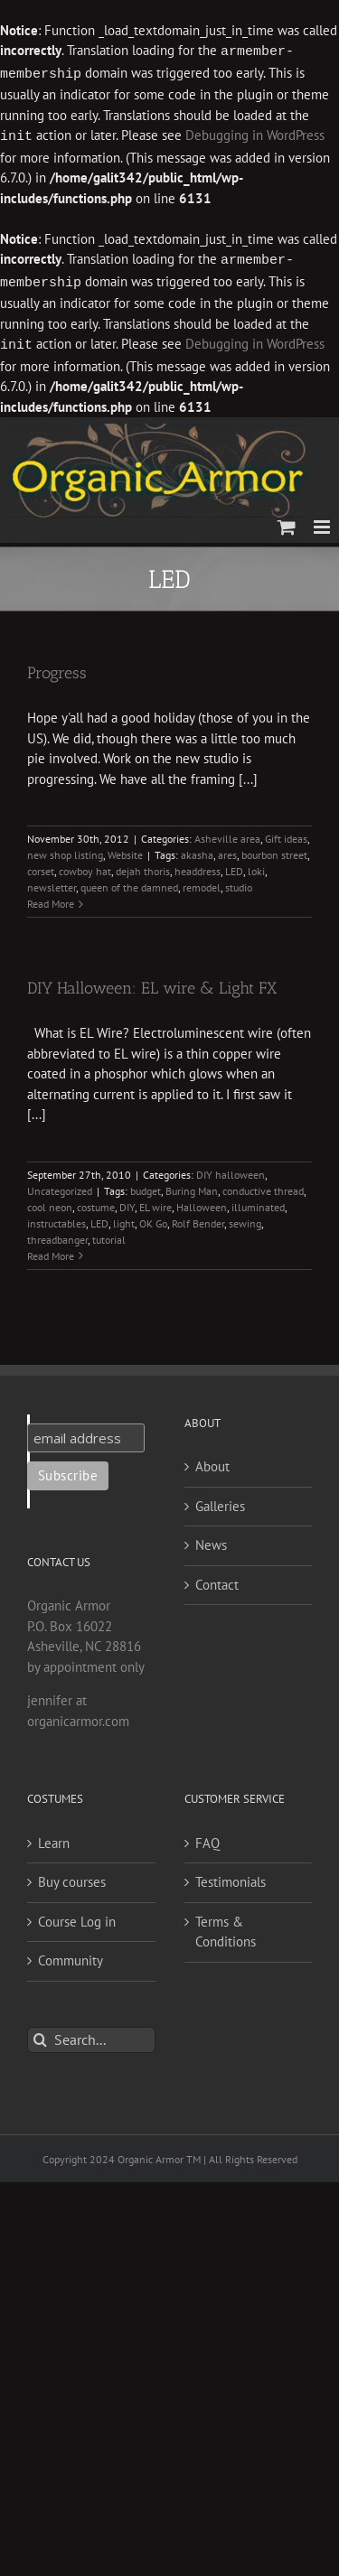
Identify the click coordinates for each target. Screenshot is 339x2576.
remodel (202, 882)
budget (145, 1185)
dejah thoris (143, 866)
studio (238, 882)
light (124, 1218)
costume (96, 1202)
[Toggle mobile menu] (323, 521)
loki (256, 866)
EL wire (155, 1202)
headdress (197, 866)
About (212, 1461)
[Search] (40, 2034)
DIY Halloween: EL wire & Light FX (152, 983)
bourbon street (274, 849)
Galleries (220, 1500)
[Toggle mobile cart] (287, 521)
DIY (127, 1202)
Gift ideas (286, 833)
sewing (245, 1218)
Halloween (201, 1202)
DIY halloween (230, 1169)
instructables (56, 1218)
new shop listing (65, 849)
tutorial (109, 1234)
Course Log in (77, 1916)
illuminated (258, 1202)
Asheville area (227, 833)
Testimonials (230, 1876)
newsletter (51, 882)
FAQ (207, 1837)
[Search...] (91, 2034)
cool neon (49, 1202)
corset (40, 866)
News (211, 1539)
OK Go (153, 1218)
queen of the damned (129, 882)
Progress (57, 667)
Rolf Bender (198, 1218)
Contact (217, 1579)
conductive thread (263, 1185)
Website (125, 849)
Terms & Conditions (225, 1927)
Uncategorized (59, 1185)
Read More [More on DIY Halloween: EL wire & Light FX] (50, 1250)
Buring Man (191, 1185)
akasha (197, 849)
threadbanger (57, 1234)
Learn (54, 1837)
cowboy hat (85, 866)
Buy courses (72, 1876)
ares (227, 849)
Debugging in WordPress (255, 134)
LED (234, 866)
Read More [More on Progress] (50, 898)
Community (70, 1955)
